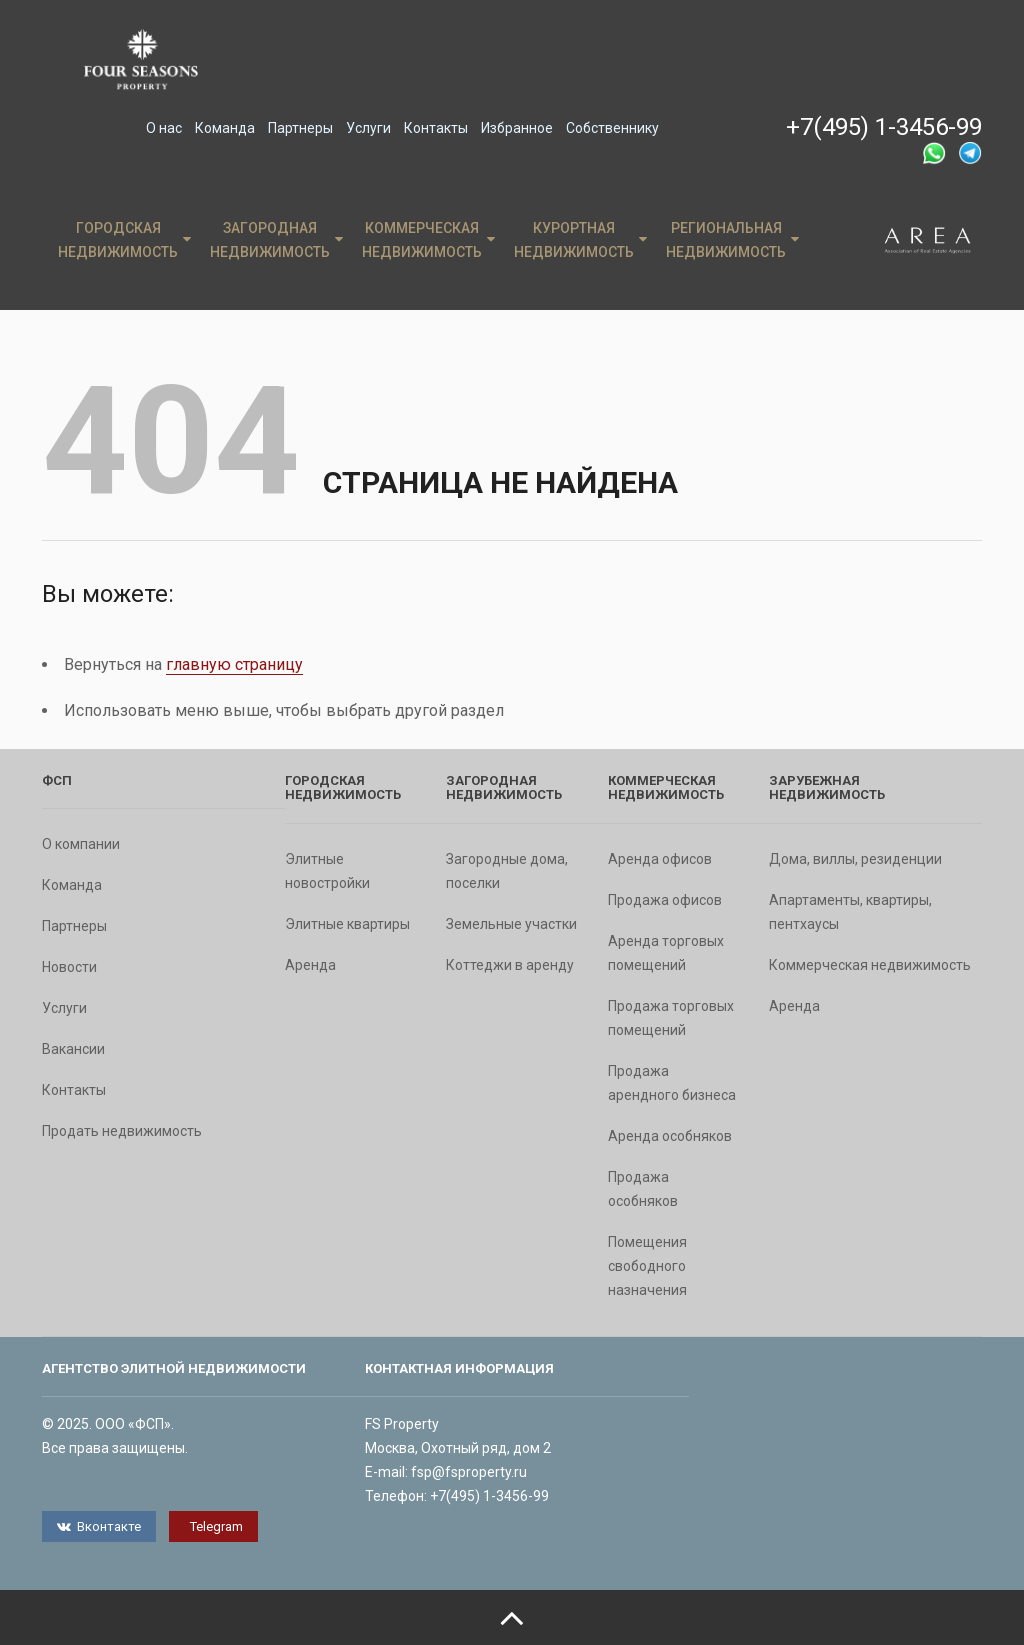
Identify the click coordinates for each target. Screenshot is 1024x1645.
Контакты (436, 128)
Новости (69, 967)
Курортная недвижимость (580, 240)
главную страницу (234, 664)
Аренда (310, 965)
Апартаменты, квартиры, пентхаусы (850, 912)
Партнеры (300, 128)
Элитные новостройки (327, 871)
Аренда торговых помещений (666, 953)
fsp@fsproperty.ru (469, 1472)
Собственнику (612, 128)
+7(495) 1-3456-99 (884, 127)
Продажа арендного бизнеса (672, 1083)
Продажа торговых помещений (671, 1018)
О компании (81, 844)
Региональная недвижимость (732, 240)
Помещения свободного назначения (647, 1266)
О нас (164, 128)
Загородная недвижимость (276, 240)
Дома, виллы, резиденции (855, 859)
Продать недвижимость (122, 1131)
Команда (225, 128)
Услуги (368, 128)
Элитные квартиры (347, 924)
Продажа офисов (665, 900)
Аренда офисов (660, 859)
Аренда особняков (670, 1136)
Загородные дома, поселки (507, 871)
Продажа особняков (643, 1189)
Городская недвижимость (124, 240)
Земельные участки (511, 924)
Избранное (517, 128)
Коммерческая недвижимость (428, 240)
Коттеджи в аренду (510, 965)
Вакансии (73, 1049)
